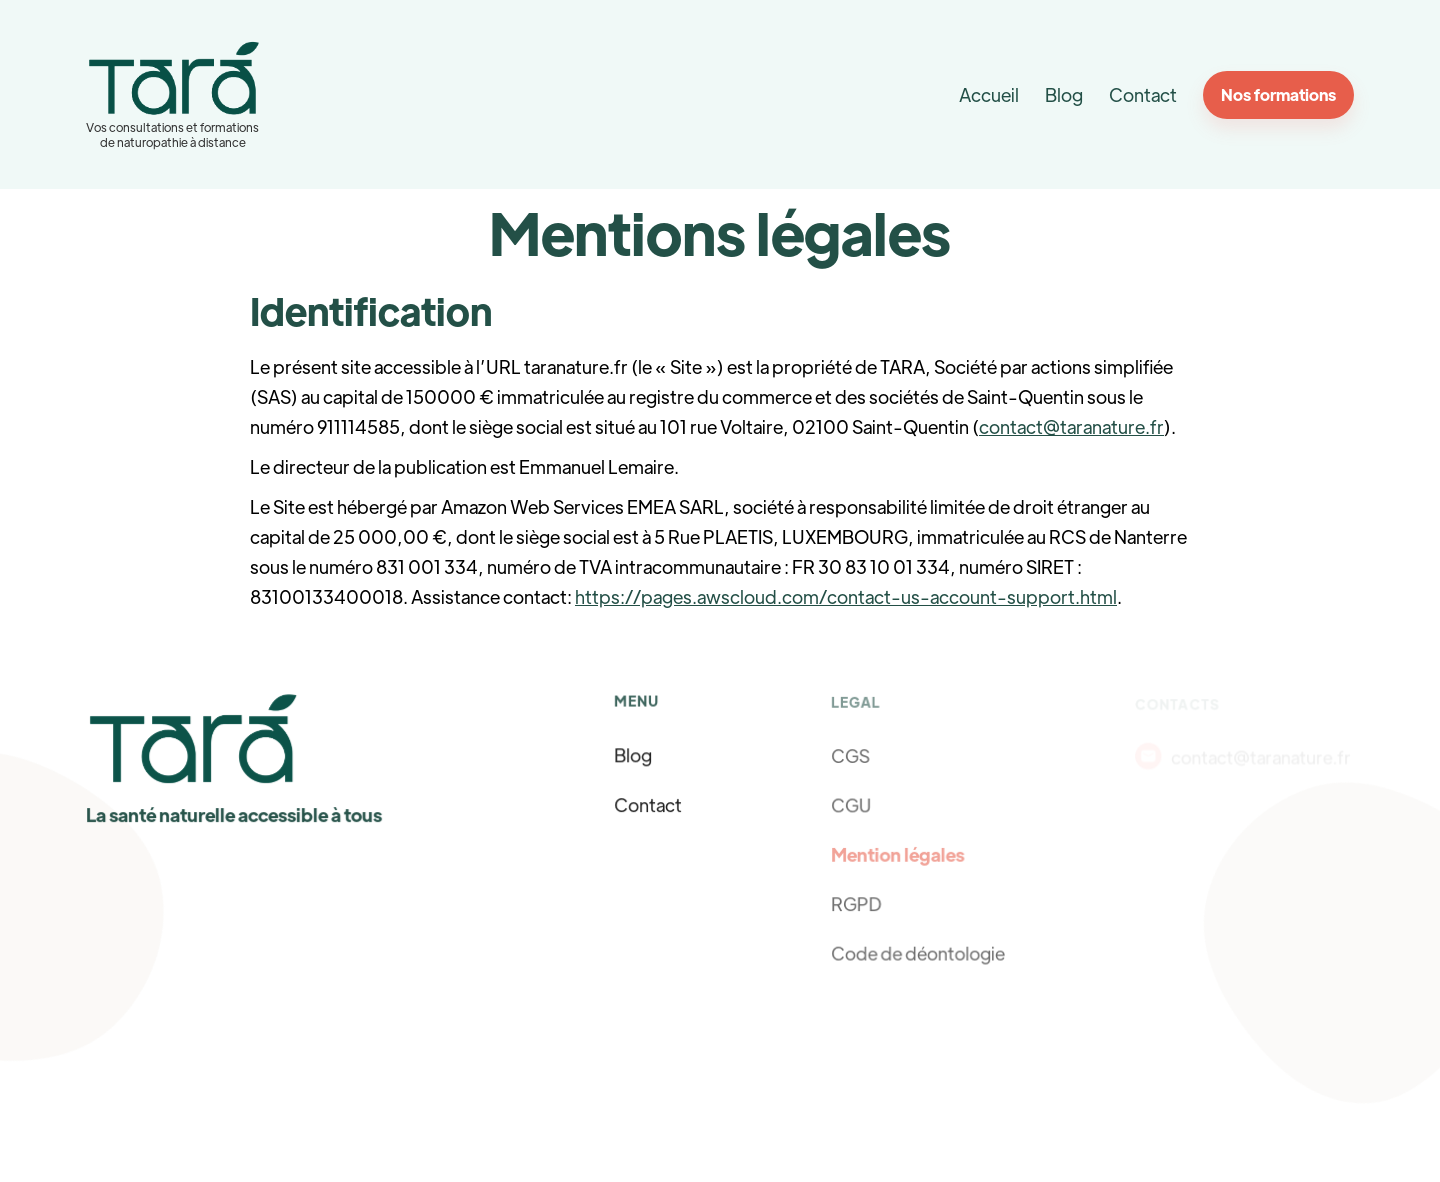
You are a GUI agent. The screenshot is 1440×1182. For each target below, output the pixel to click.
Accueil (989, 94)
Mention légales (898, 854)
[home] (173, 94)
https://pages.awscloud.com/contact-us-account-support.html (846, 596)
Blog (1064, 94)
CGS (851, 756)
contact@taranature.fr (1071, 426)
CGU (852, 805)
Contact (1143, 94)
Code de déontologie (918, 952)
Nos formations (1278, 94)
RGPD (857, 903)
